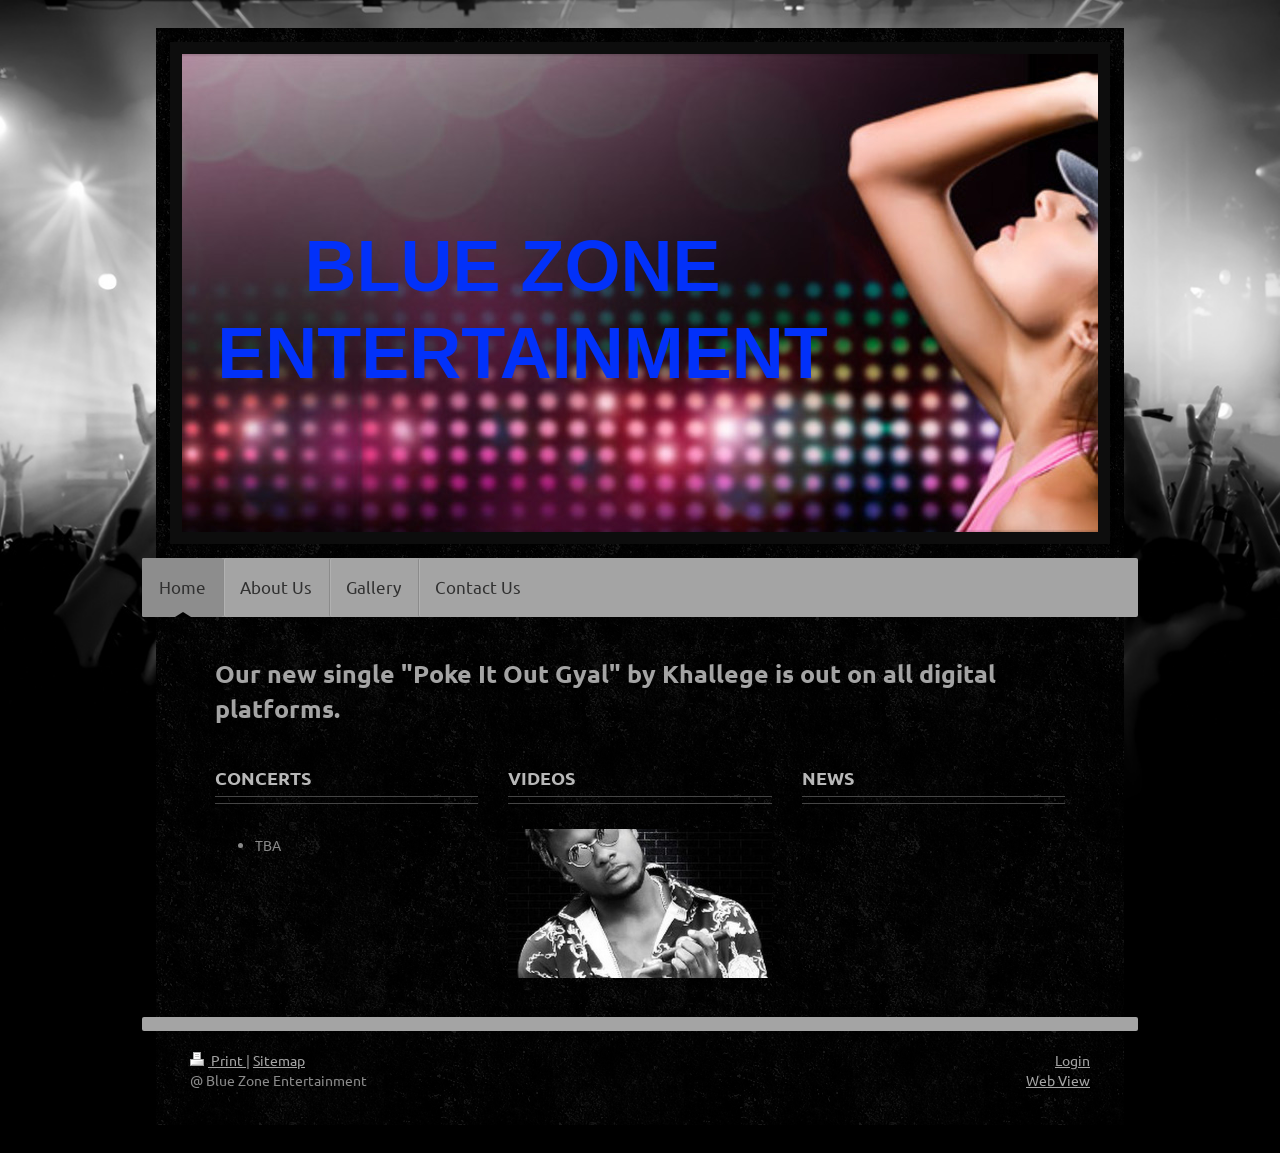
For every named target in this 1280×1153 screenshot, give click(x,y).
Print (218, 1060)
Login (1072, 1060)
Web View (1058, 1080)
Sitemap (279, 1060)
